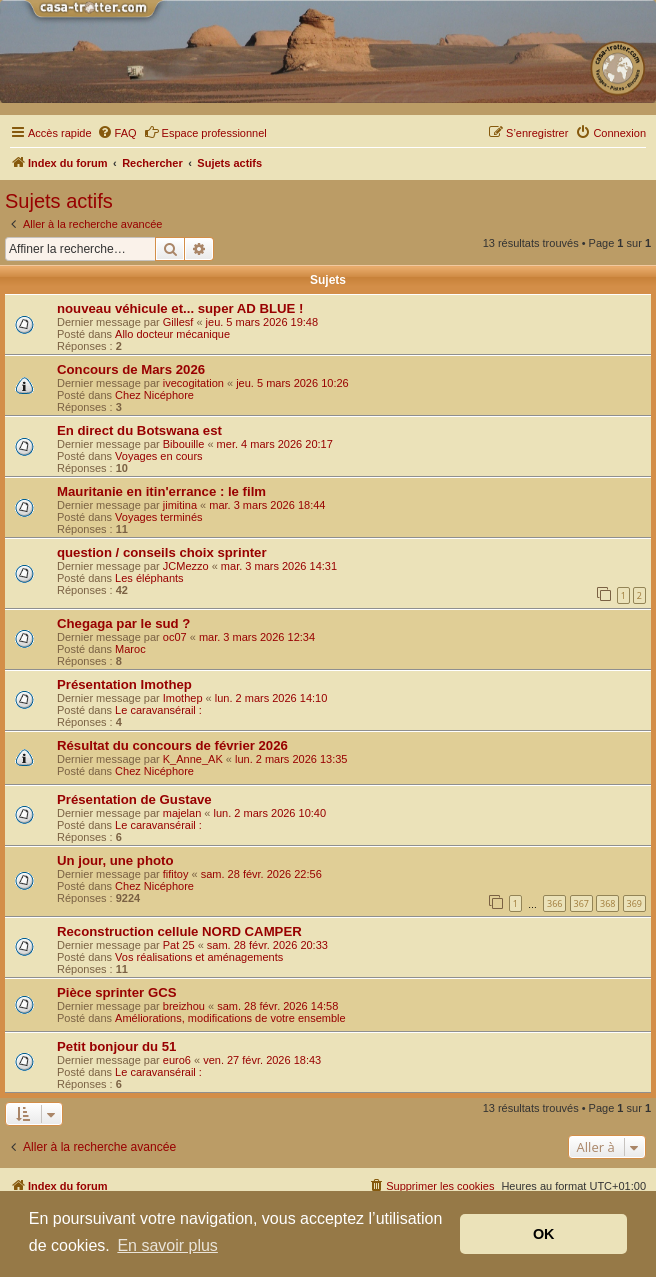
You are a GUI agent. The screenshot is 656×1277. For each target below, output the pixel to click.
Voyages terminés (158, 517)
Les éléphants (149, 578)
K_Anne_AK (193, 759)
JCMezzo (186, 566)
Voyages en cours (158, 456)
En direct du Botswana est (139, 430)
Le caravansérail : (158, 710)
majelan (182, 813)
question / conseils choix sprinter (162, 552)
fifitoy (176, 874)
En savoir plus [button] (167, 1245)
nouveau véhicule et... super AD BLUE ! (180, 308)
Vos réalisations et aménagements (199, 957)
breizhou (184, 1006)
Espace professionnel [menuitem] (205, 132)
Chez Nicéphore (154, 395)
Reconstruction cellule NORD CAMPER (179, 931)
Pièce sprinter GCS (116, 992)
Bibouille (184, 444)
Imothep (183, 698)
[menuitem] (117, 133)
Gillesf (178, 322)
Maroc (130, 649)
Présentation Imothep (124, 684)
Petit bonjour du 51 (116, 1046)
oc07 (175, 637)
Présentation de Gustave (134, 799)
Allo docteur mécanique (172, 334)
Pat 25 (179, 945)
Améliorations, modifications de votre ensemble (230, 1018)
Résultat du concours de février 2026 (172, 745)
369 (634, 903)
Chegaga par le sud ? (123, 623)
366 (554, 903)
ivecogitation (193, 383)
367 (581, 903)
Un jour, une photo (115, 860)
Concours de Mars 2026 (131, 369)
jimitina (180, 505)
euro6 (177, 1060)
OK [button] (544, 1234)
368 (607, 903)
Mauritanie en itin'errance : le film (161, 491)
